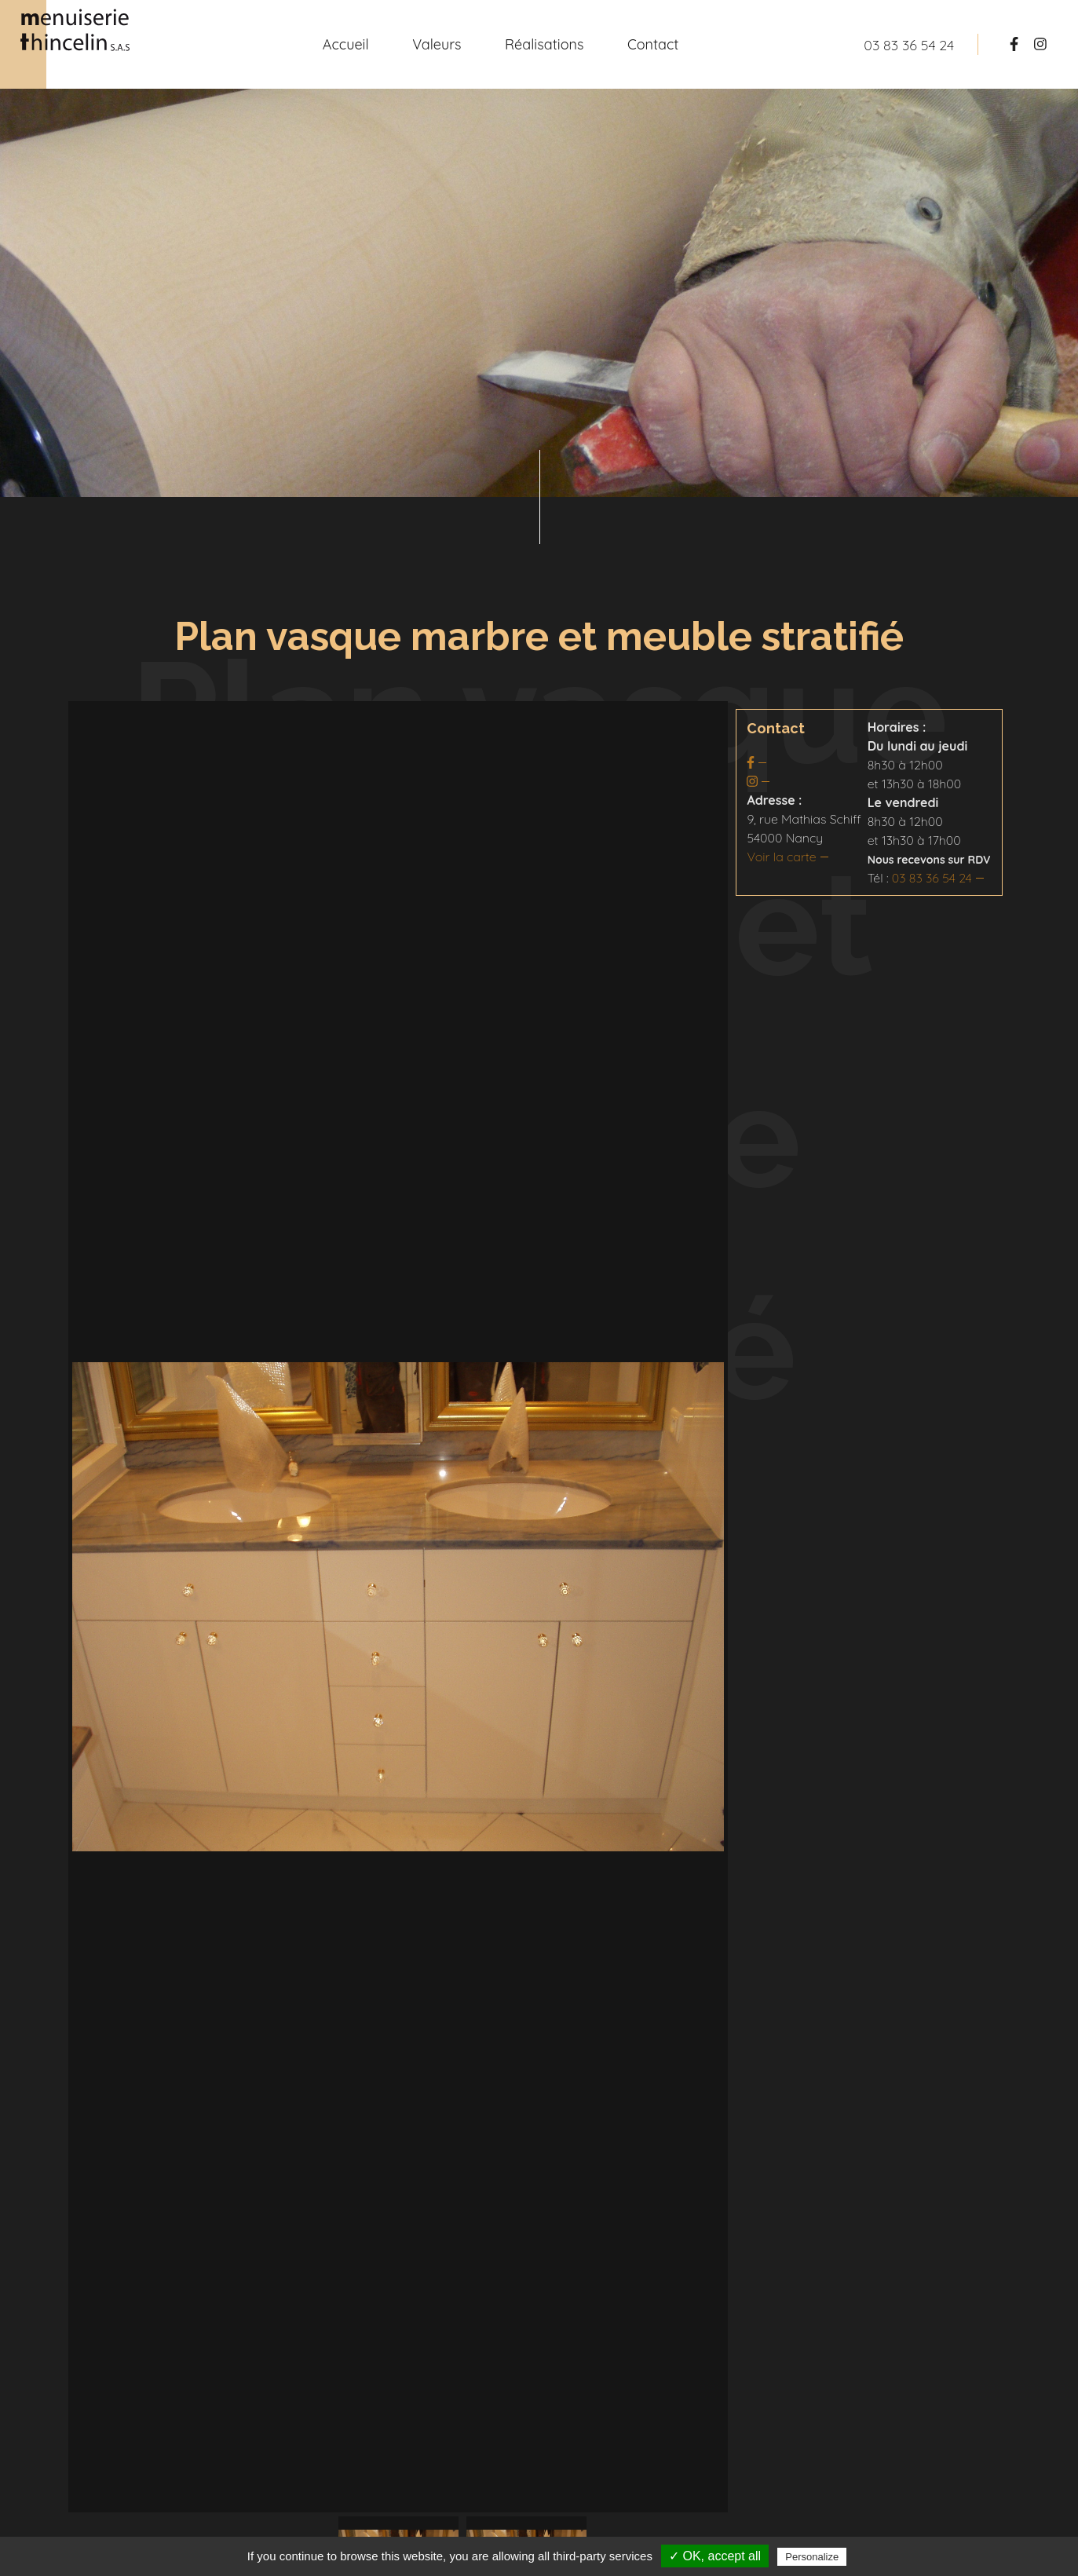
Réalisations (544, 44)
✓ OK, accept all (715, 2556)
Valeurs (436, 44)
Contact (652, 44)
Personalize (812, 2557)
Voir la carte (781, 856)
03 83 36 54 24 (932, 878)
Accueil (346, 44)
